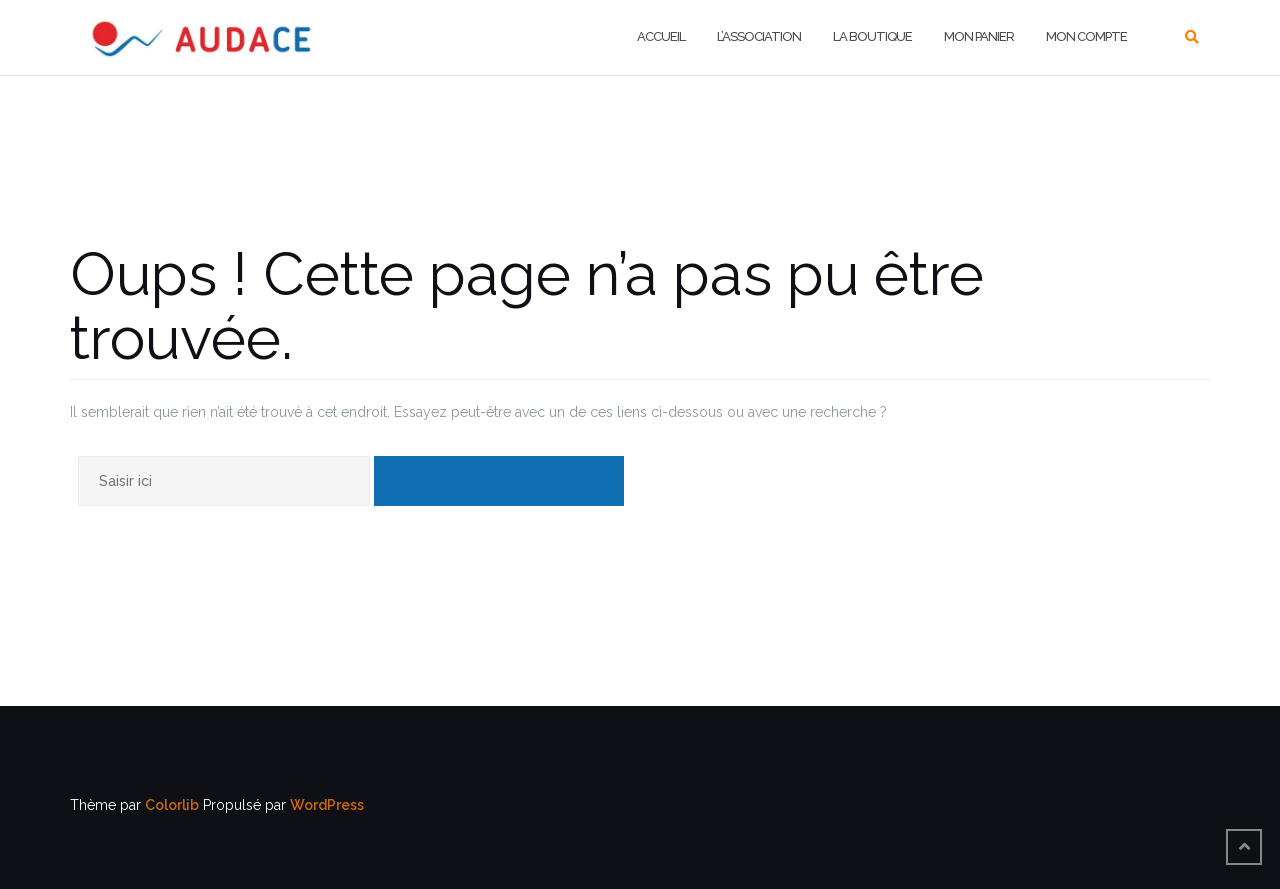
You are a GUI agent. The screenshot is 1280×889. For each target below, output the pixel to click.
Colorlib (172, 805)
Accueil (661, 36)
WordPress (327, 805)
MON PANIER (979, 36)
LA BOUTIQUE (872, 36)
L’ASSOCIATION (759, 36)
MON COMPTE (1086, 36)
